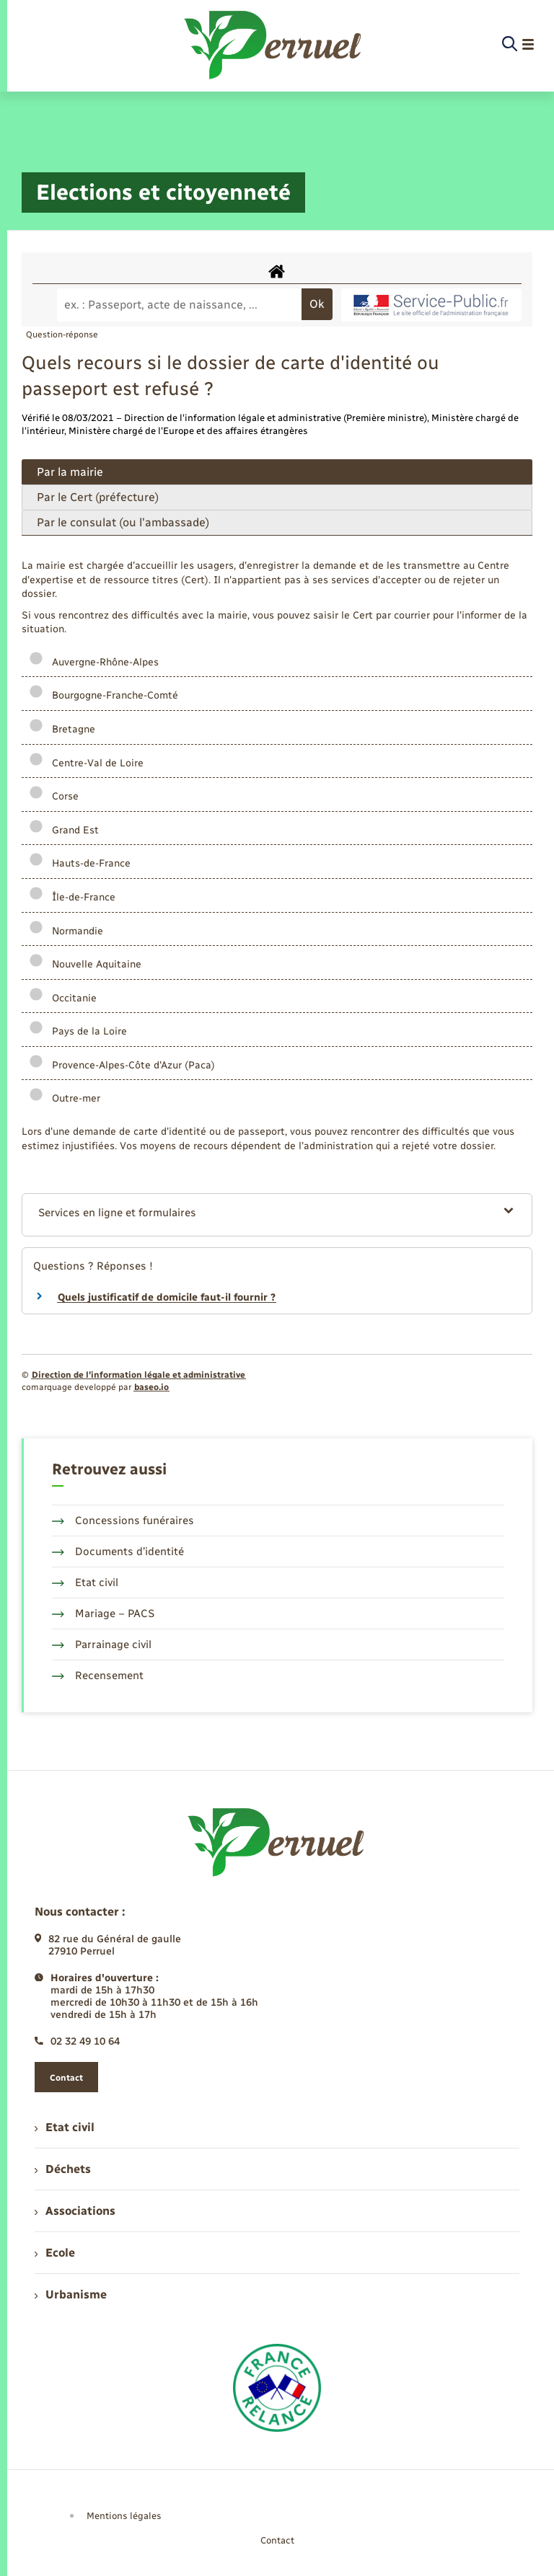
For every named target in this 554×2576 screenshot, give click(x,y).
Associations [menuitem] (75, 2211)
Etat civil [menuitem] (64, 2127)
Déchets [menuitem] (63, 2169)
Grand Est (64, 830)
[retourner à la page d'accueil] (274, 45)
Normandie (66, 931)
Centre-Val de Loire (86, 763)
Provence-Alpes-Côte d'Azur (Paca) (122, 1065)
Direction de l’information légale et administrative (138, 1375)
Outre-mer (64, 1098)
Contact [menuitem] (277, 2540)
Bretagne (62, 729)
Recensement (98, 1675)
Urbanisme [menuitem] (71, 2294)
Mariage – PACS (103, 1613)
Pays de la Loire (78, 1031)
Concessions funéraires (123, 1520)
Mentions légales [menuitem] (124, 2515)
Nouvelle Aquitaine (85, 964)
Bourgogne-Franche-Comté (103, 695)
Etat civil (85, 1582)
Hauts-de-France (80, 863)
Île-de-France (72, 897)
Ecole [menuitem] (55, 2252)
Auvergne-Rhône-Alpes (94, 662)
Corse (54, 796)
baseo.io (151, 1387)
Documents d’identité (118, 1551)
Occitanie (63, 998)
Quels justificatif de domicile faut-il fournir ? (167, 1297)
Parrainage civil (101, 1644)
